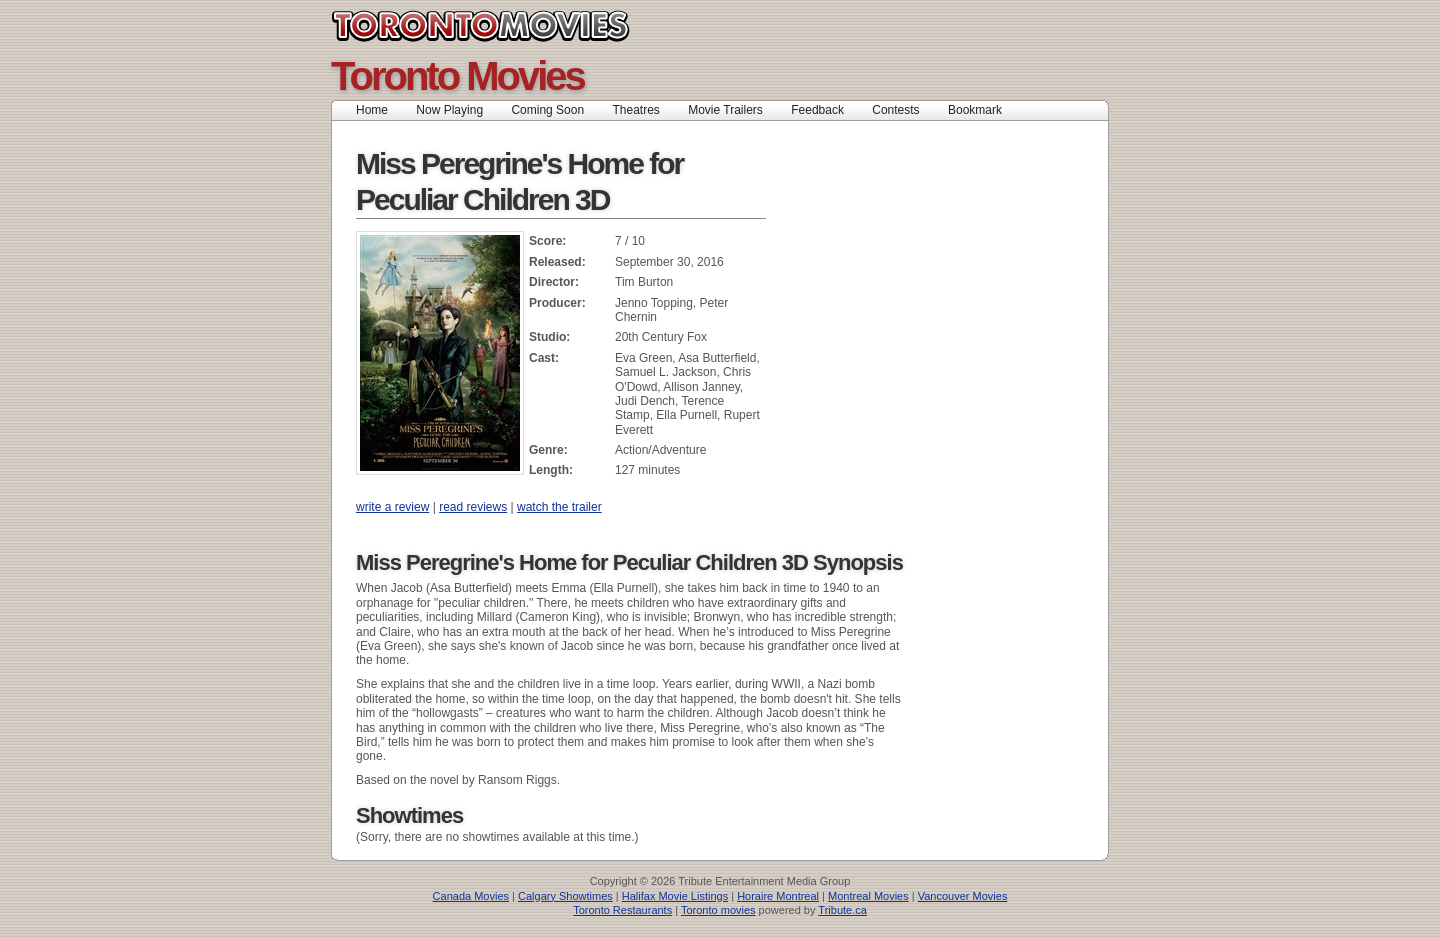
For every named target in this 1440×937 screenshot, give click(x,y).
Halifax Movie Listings (675, 896)
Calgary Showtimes (565, 896)
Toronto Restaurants (622, 910)
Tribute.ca (842, 910)
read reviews (473, 507)
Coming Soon (547, 110)
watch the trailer (559, 507)
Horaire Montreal (778, 896)
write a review (392, 507)
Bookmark (981, 110)
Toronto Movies (525, 26)
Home (372, 110)
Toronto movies (718, 910)
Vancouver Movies (963, 896)
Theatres (635, 110)
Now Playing (449, 110)
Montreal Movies (868, 896)
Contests (895, 110)
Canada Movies (471, 896)
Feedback (817, 110)
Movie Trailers (725, 110)
